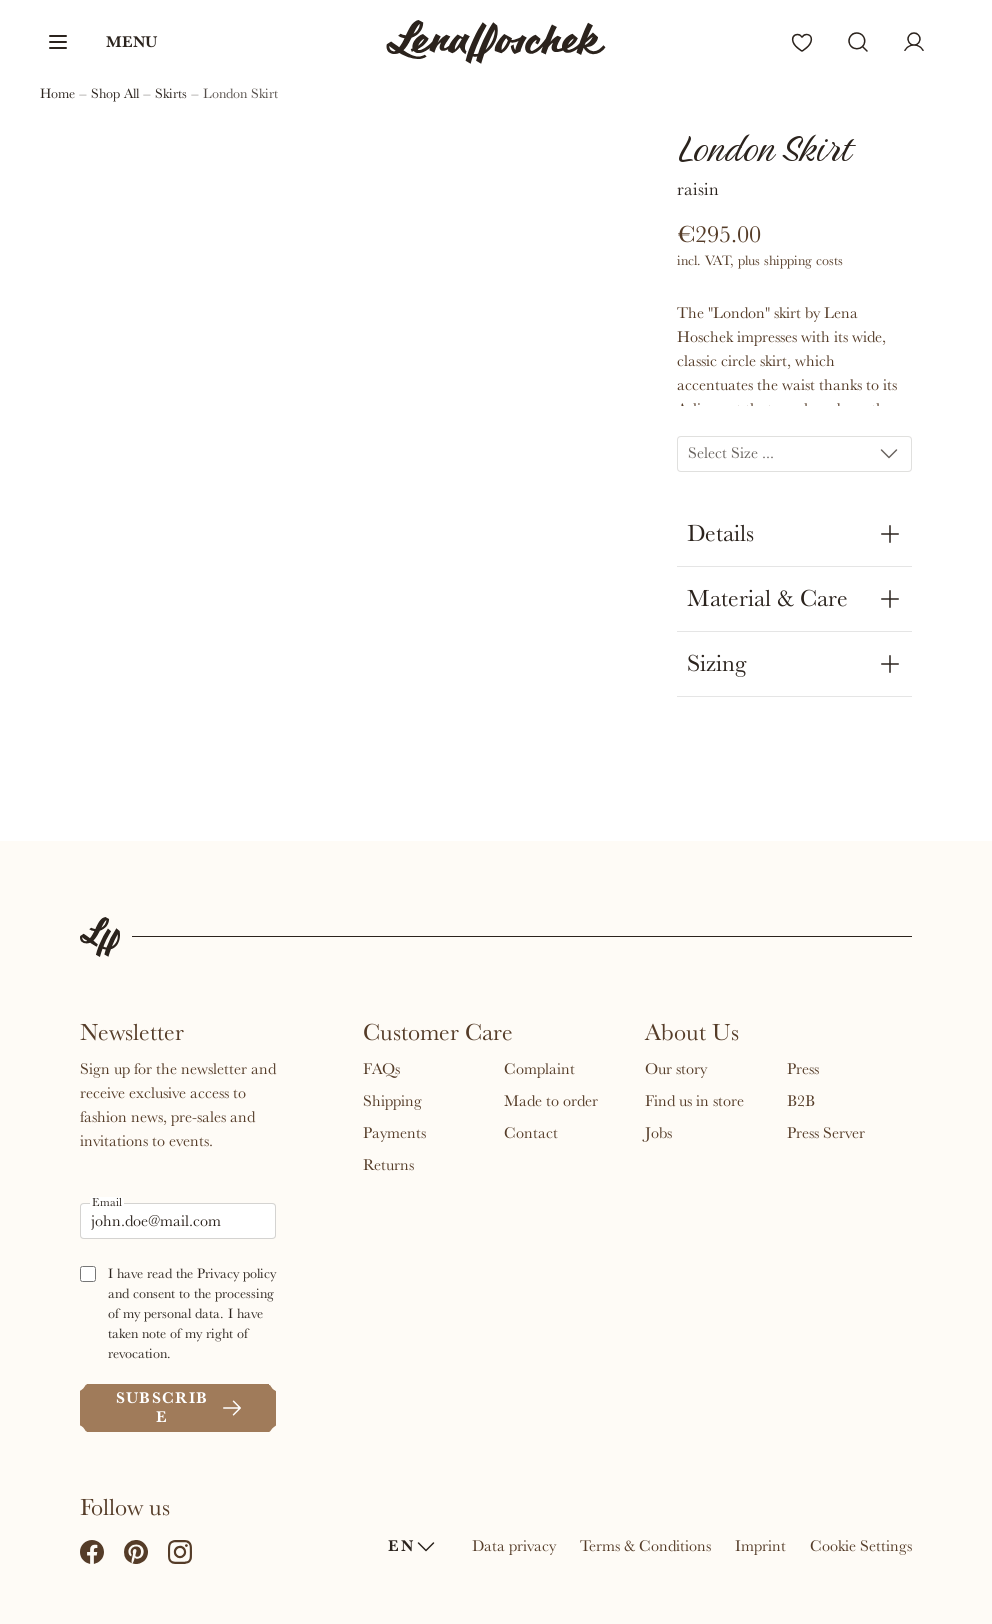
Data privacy (514, 1546)
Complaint (539, 1069)
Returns (388, 1165)
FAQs (381, 1069)
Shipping (392, 1101)
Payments (394, 1133)
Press (803, 1069)
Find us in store (694, 1101)
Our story (676, 1069)
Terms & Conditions (645, 1546)
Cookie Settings (861, 1546)
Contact (531, 1133)
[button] (101, 42)
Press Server (826, 1133)
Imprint (760, 1546)
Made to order (551, 1101)
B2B (801, 1101)
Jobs (658, 1133)
